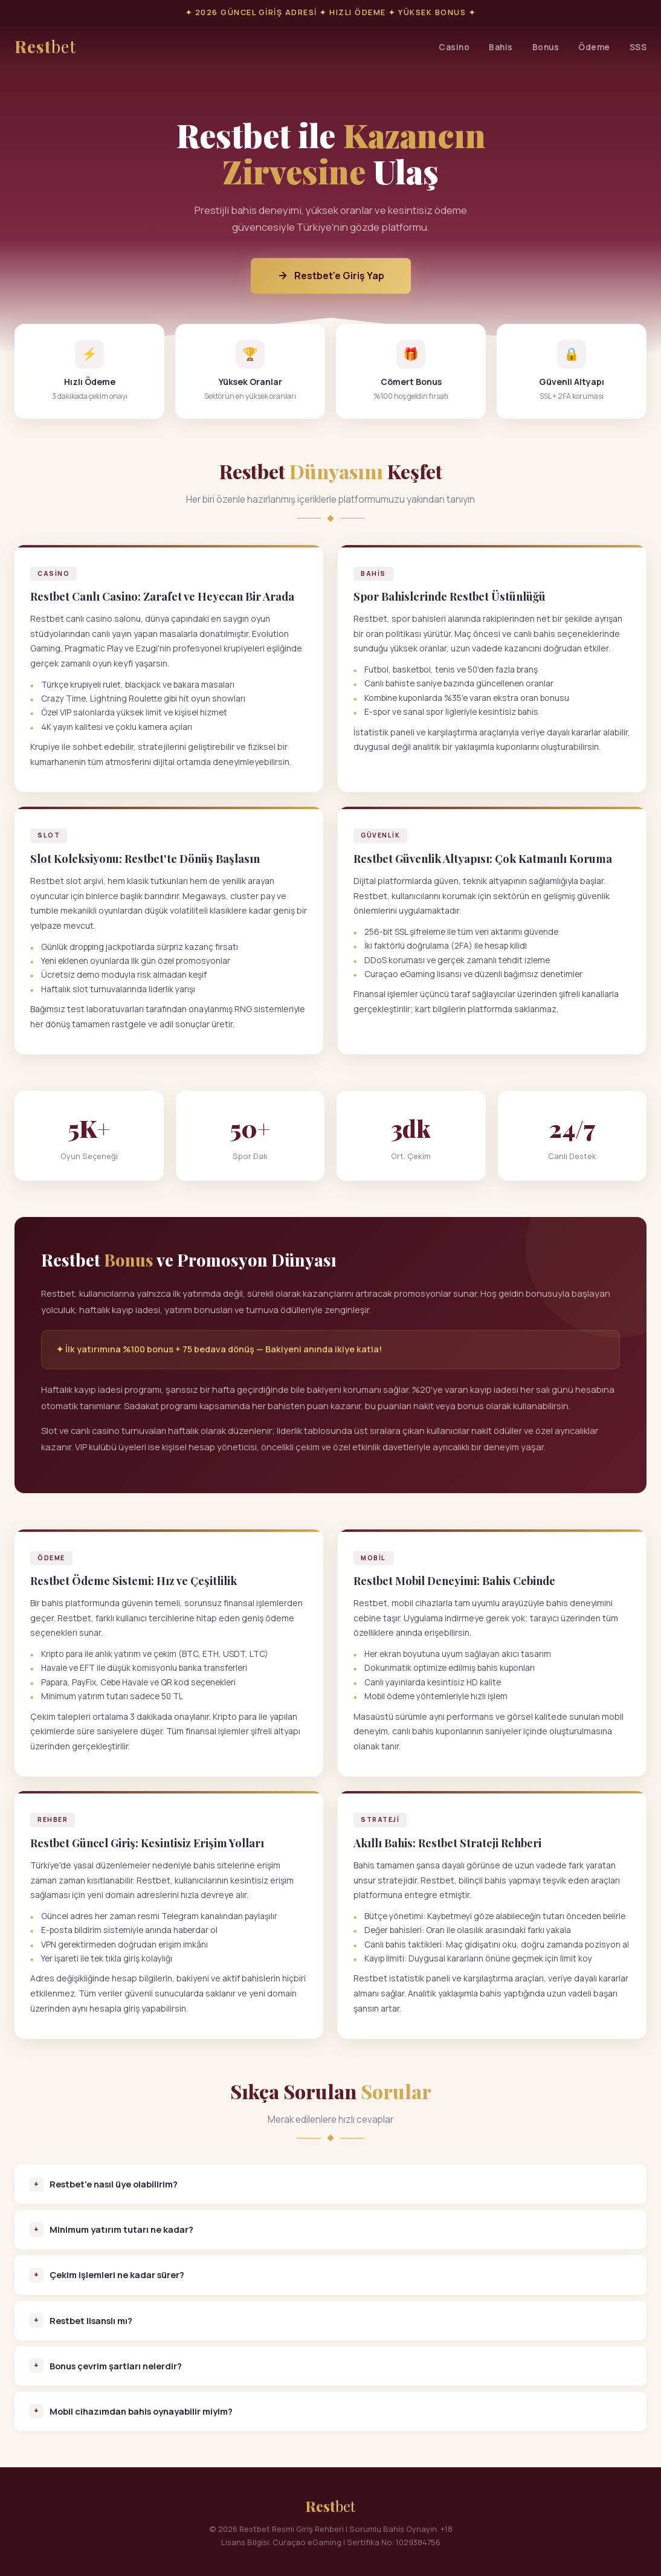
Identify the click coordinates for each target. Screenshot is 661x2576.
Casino (454, 47)
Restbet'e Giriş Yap (330, 275)
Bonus (545, 47)
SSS (638, 47)
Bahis (501, 47)
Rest (45, 46)
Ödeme (594, 47)
